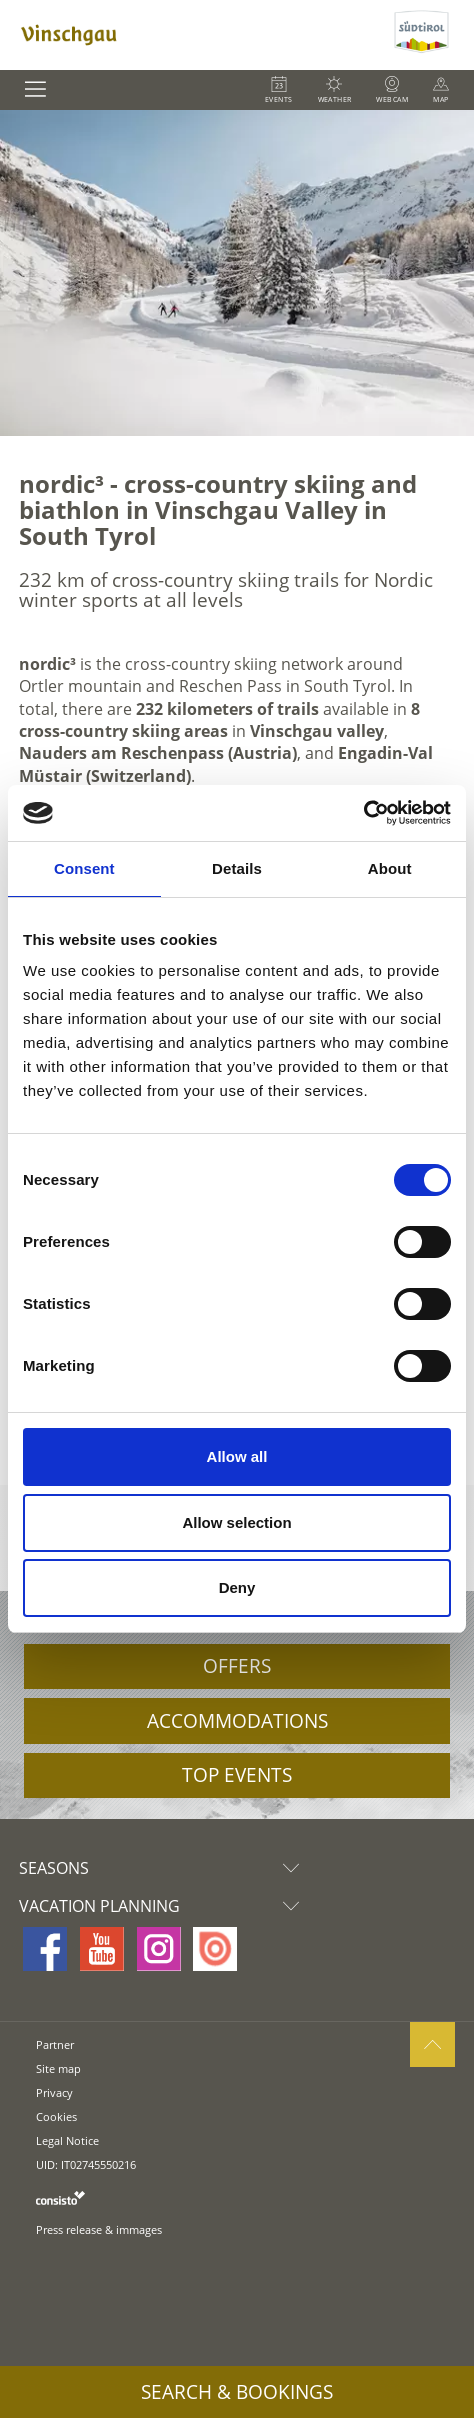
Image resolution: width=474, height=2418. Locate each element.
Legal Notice (67, 2140)
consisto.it (60, 2197)
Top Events (237, 1775)
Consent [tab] (84, 868)
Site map (58, 2068)
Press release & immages (99, 2229)
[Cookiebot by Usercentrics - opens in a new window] (363, 813)
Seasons (164, 1868)
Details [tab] (237, 868)
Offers (237, 1666)
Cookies (56, 2116)
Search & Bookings (237, 2392)
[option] (237, 273)
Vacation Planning (164, 1906)
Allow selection (236, 1522)
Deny (237, 1587)
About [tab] (390, 868)
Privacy (54, 2092)
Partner (55, 2044)
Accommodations (237, 1721)
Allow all (237, 1456)
